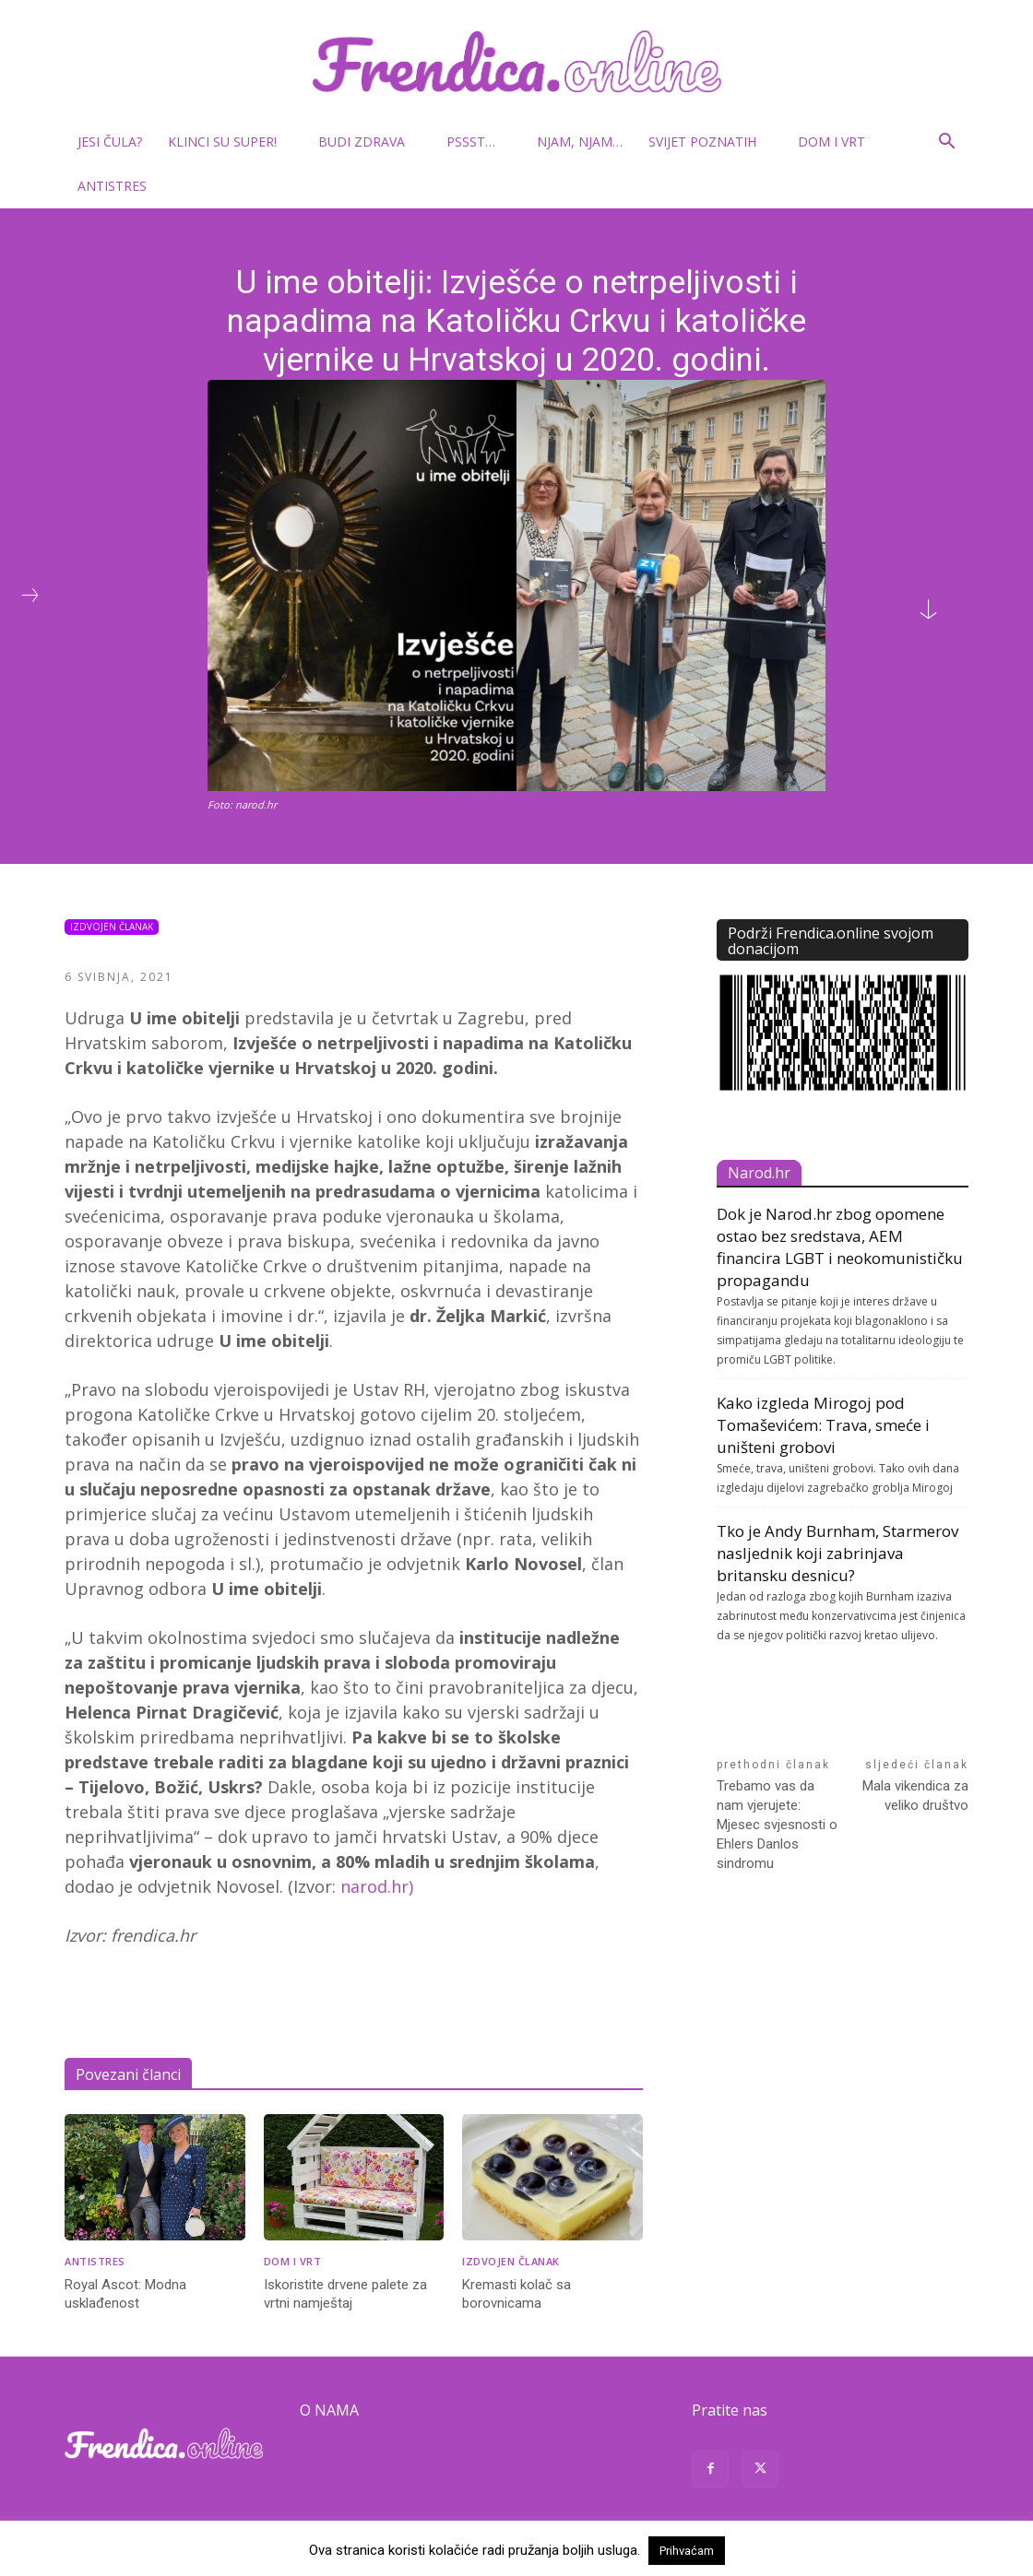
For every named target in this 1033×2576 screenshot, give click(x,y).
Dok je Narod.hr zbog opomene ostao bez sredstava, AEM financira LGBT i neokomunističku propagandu (840, 1247)
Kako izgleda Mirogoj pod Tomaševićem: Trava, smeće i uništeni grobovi (823, 1425)
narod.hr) (376, 1886)
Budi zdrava (369, 141)
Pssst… (478, 141)
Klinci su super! (229, 141)
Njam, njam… (580, 141)
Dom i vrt (839, 141)
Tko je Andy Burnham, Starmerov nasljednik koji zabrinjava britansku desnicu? (837, 1553)
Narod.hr (759, 1173)
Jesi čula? (109, 141)
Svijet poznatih (709, 141)
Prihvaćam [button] (686, 2551)
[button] (946, 143)
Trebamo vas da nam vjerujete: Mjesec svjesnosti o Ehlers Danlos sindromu (777, 1825)
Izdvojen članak (112, 927)
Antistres (112, 186)
